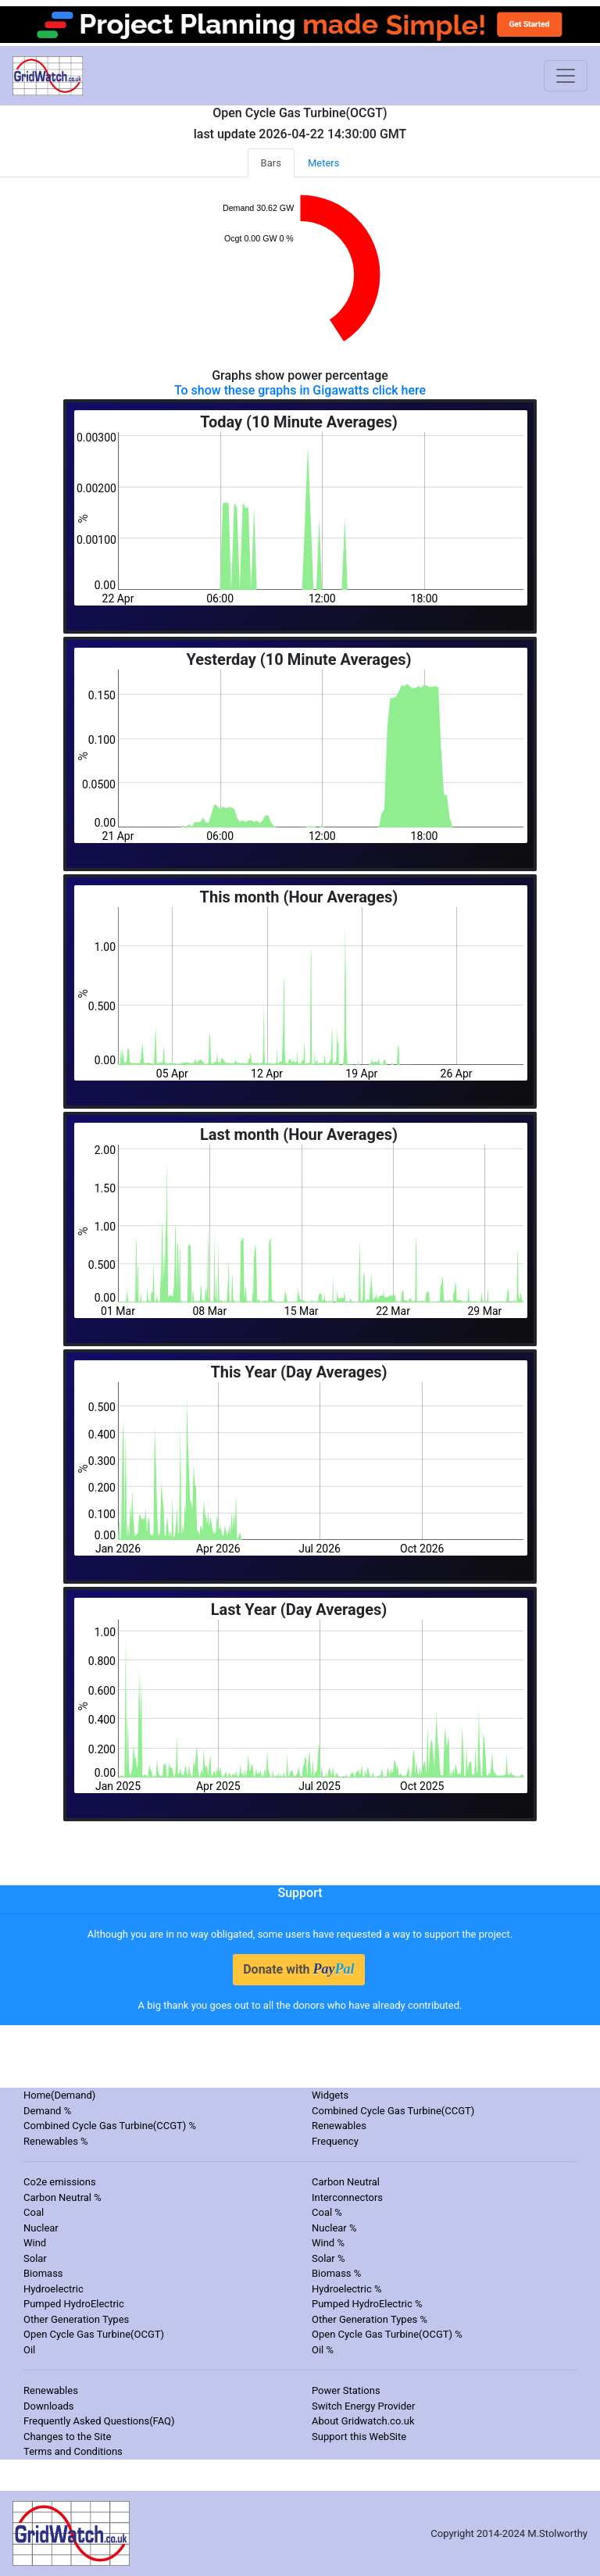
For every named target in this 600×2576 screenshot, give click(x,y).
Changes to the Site (67, 2436)
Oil (29, 2350)
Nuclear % (334, 2228)
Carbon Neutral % (62, 2197)
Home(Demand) (59, 2095)
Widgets (330, 2095)
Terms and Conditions (73, 2451)
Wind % (328, 2243)
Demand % (47, 2111)
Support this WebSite (359, 2436)
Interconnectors (347, 2197)
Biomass (43, 2273)
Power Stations (346, 2390)
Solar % (328, 2258)
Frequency (335, 2141)
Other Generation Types (76, 2319)
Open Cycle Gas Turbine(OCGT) (93, 2334)
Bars (271, 163)
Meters (324, 163)
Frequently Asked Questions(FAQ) (99, 2421)
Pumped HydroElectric (73, 2304)
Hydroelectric (53, 2289)
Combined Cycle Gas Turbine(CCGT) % (109, 2125)
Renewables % (55, 2141)
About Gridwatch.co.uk (363, 2421)
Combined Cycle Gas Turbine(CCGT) (393, 2111)
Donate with (298, 1969)
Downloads (48, 2406)
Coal (33, 2212)
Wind (34, 2243)
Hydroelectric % (347, 2289)
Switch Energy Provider (363, 2406)
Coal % (327, 2212)
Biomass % (336, 2273)
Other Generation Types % (369, 2319)
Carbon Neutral (346, 2182)
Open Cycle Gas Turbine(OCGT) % (387, 2334)
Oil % (323, 2350)
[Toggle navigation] (566, 75)
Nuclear (41, 2228)
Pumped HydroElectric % (367, 2304)
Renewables (339, 2125)
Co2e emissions (59, 2182)
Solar (35, 2258)
